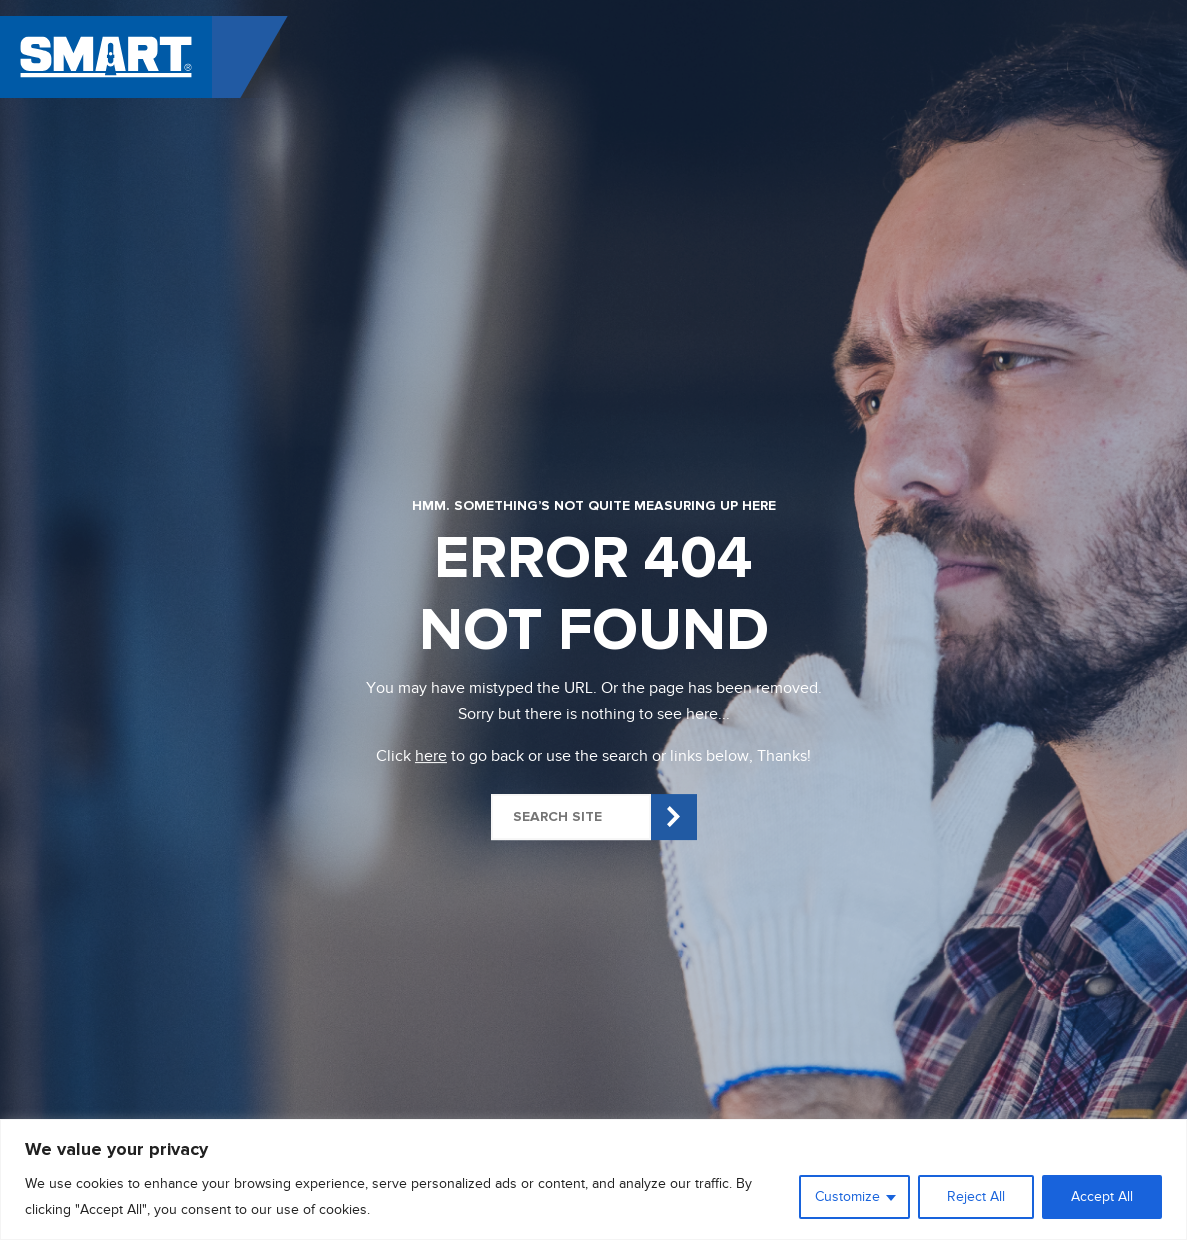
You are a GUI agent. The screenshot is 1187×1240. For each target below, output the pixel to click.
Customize (847, 1196)
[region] (593, 1179)
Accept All (1102, 1196)
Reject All (976, 1196)
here (431, 756)
